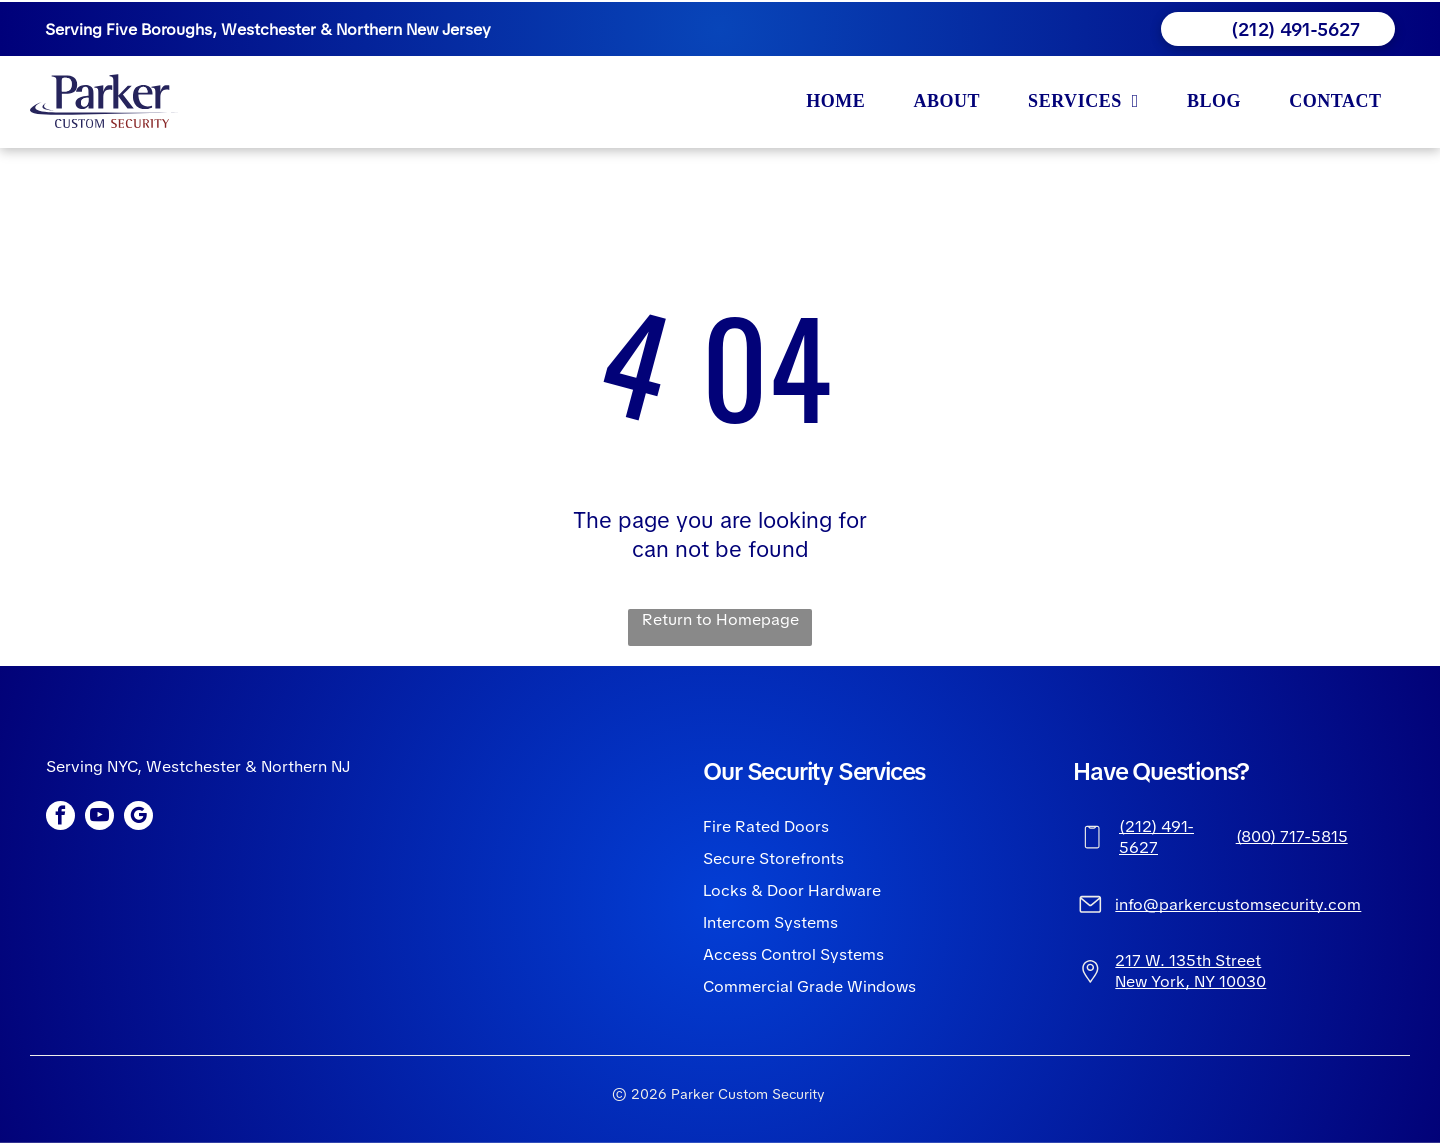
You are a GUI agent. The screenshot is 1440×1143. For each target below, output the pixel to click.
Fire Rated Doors (766, 826)
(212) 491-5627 (1156, 837)
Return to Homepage (720, 619)
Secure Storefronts (773, 858)
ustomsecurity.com (1289, 904)
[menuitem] (839, 101)
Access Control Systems (793, 954)
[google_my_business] (138, 818)
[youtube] (99, 818)
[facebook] (60, 818)
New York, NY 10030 (1190, 981)
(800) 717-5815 (1292, 836)
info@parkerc (1166, 904)
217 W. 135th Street (1188, 960)
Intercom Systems (770, 922)
